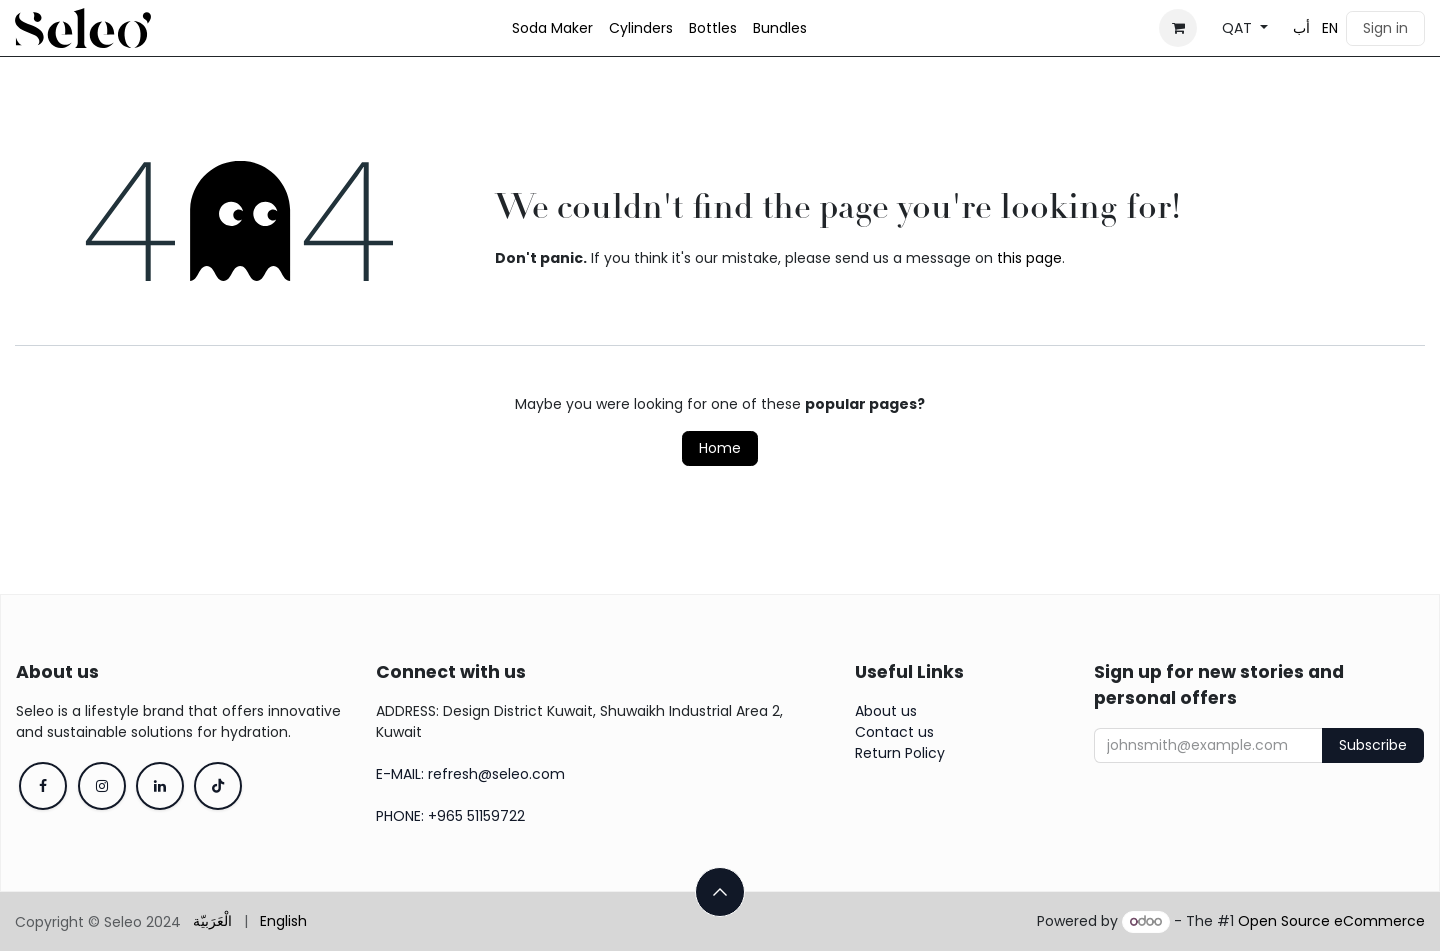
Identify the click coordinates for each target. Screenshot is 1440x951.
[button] (720, 892)
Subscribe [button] (1373, 745)
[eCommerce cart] (1178, 28)
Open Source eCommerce (1331, 921)
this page (1029, 258)
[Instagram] (102, 786)
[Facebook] (43, 786)
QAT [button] (1239, 28)
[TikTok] (218, 786)
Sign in (1385, 28)
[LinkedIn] (160, 786)
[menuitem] (552, 28)
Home (720, 448)
